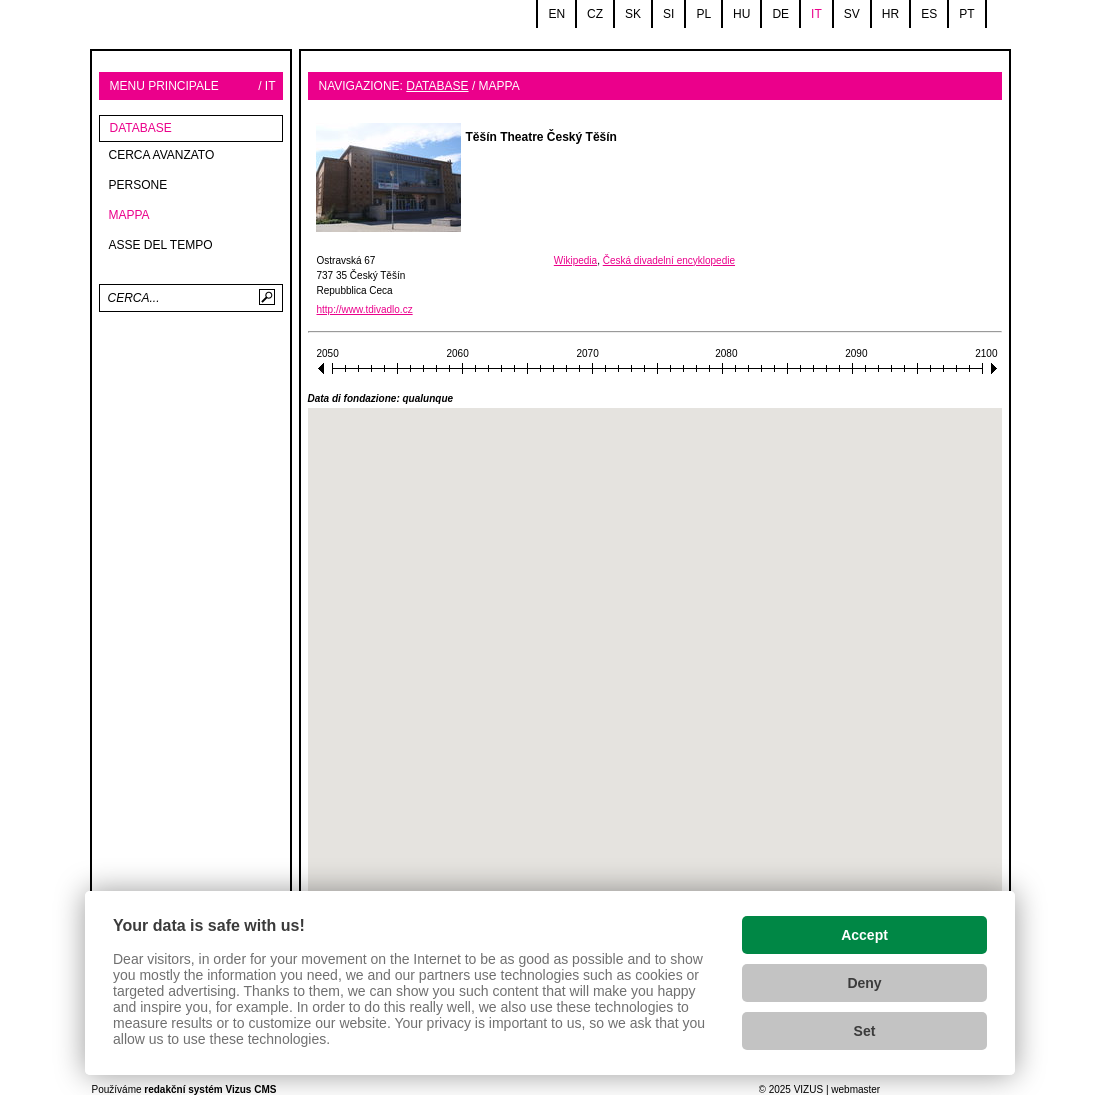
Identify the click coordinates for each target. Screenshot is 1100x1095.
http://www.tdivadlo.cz (365, 309)
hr (890, 14)
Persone (138, 185)
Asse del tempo (161, 245)
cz (595, 14)
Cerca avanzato (162, 155)
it (816, 14)
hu (741, 14)
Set (865, 1031)
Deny (864, 983)
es (929, 14)
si (668, 14)
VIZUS (808, 1089)
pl (703, 14)
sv (852, 14)
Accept (864, 935)
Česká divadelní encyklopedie (669, 260)
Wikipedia (575, 260)
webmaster (855, 1089)
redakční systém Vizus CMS (210, 1089)
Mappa (129, 215)
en (556, 14)
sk (633, 14)
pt (966, 14)
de (780, 14)
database (141, 128)
